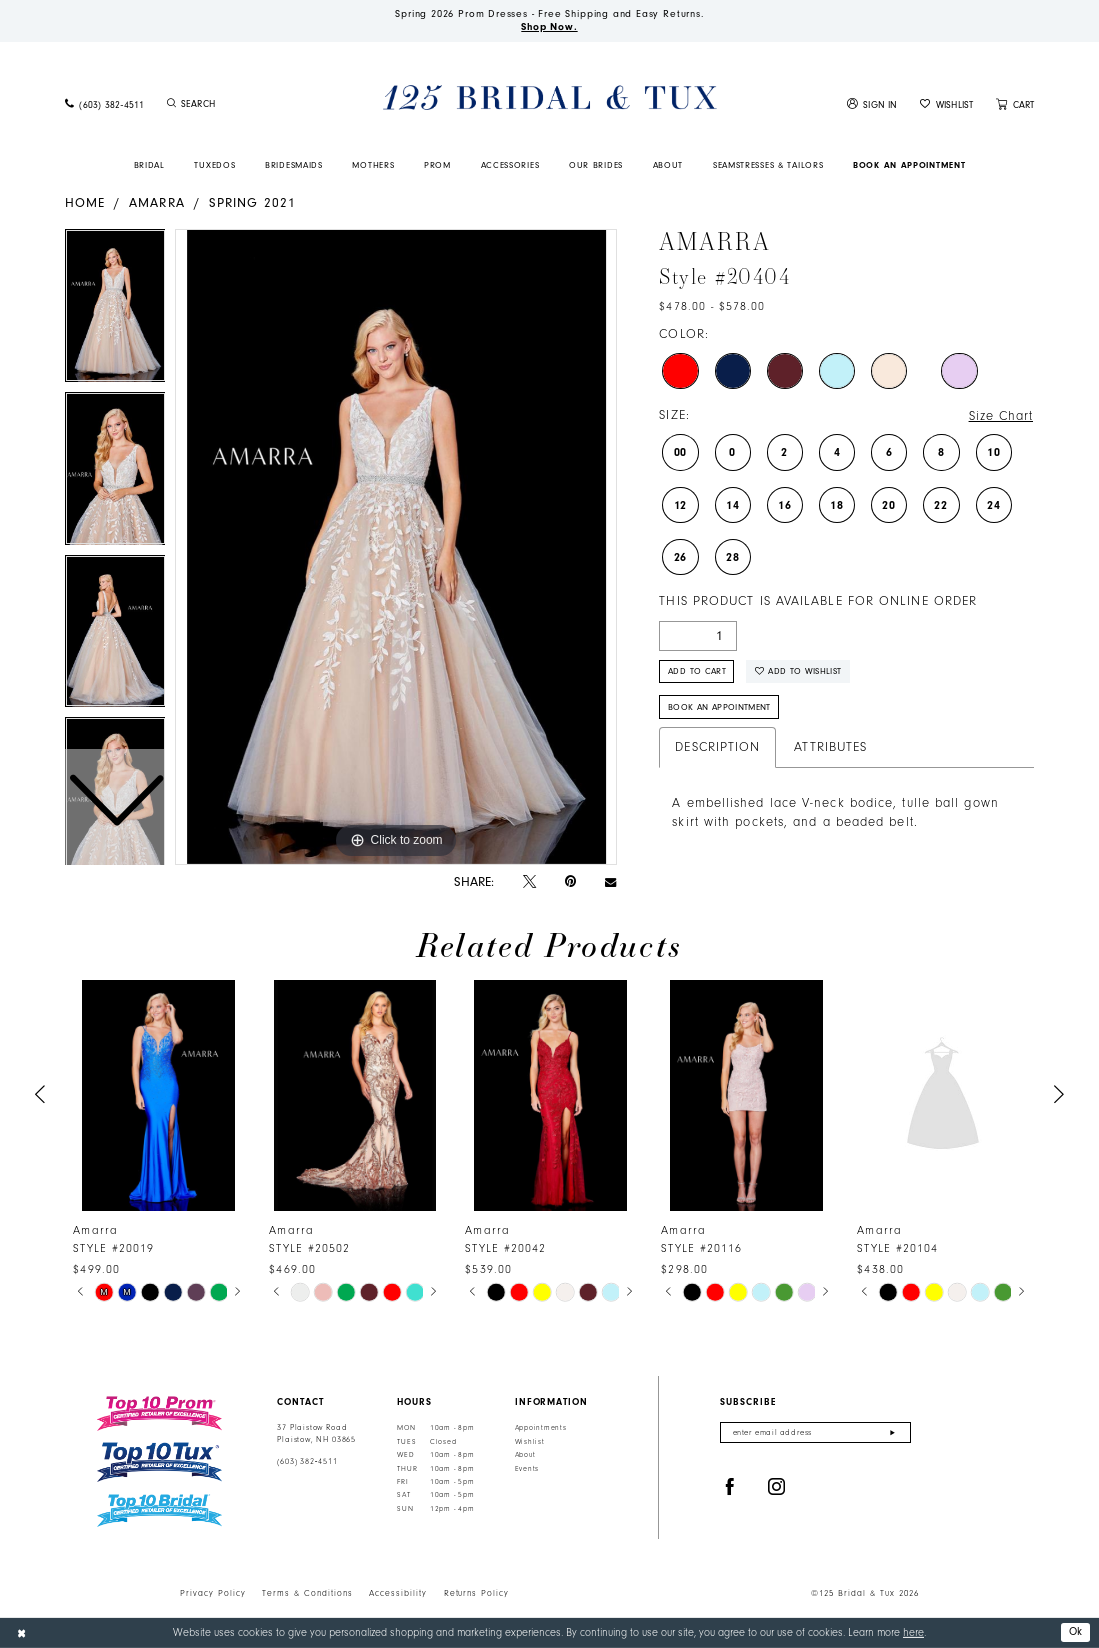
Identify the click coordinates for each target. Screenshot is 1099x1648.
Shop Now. (549, 27)
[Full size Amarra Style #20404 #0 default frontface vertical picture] (396, 547)
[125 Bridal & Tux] (549, 97)
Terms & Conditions (307, 1593)
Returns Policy (477, 1593)
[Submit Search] (172, 104)
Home (85, 202)
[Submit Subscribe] (892, 1432)
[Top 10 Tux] (159, 1462)
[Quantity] (698, 636)
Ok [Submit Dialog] (1076, 1631)
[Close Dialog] (21, 1633)
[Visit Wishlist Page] (947, 104)
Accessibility (398, 1593)
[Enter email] (815, 1432)
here (913, 1632)
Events (527, 1469)
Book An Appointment (719, 707)
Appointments (541, 1428)
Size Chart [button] (1001, 416)
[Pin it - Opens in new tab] (570, 881)
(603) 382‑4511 (307, 1461)
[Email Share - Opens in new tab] (610, 881)
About (525, 1455)
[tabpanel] (396, 547)
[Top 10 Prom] (159, 1413)
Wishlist (530, 1442)
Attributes (830, 747)
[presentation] (159, 1095)
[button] (872, 104)
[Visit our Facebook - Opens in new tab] (730, 1487)
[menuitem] (104, 104)
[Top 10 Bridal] (159, 1510)
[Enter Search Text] (244, 104)
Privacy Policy (213, 1593)
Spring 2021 (252, 202)
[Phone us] (104, 104)
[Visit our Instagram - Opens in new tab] (777, 1487)
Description (717, 747)
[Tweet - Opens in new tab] (529, 882)
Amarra (157, 202)
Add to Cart (697, 671)
